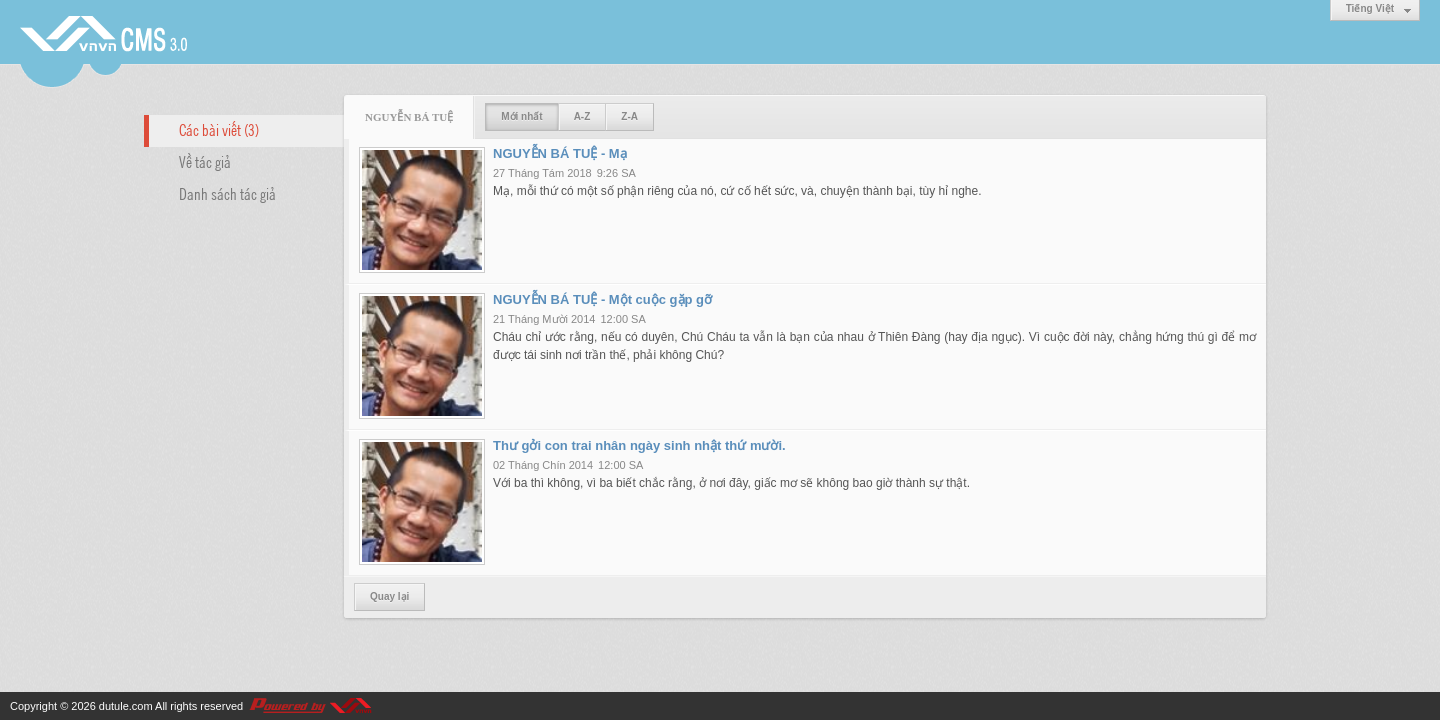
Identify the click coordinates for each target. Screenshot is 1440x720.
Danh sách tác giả (227, 193)
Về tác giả (205, 161)
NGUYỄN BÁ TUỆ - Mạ (560, 153)
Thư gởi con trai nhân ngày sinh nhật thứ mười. (639, 445)
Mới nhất (521, 116)
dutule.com (126, 706)
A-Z (582, 116)
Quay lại (389, 596)
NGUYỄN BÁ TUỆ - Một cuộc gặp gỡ (602, 299)
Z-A (629, 116)
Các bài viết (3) (219, 129)
